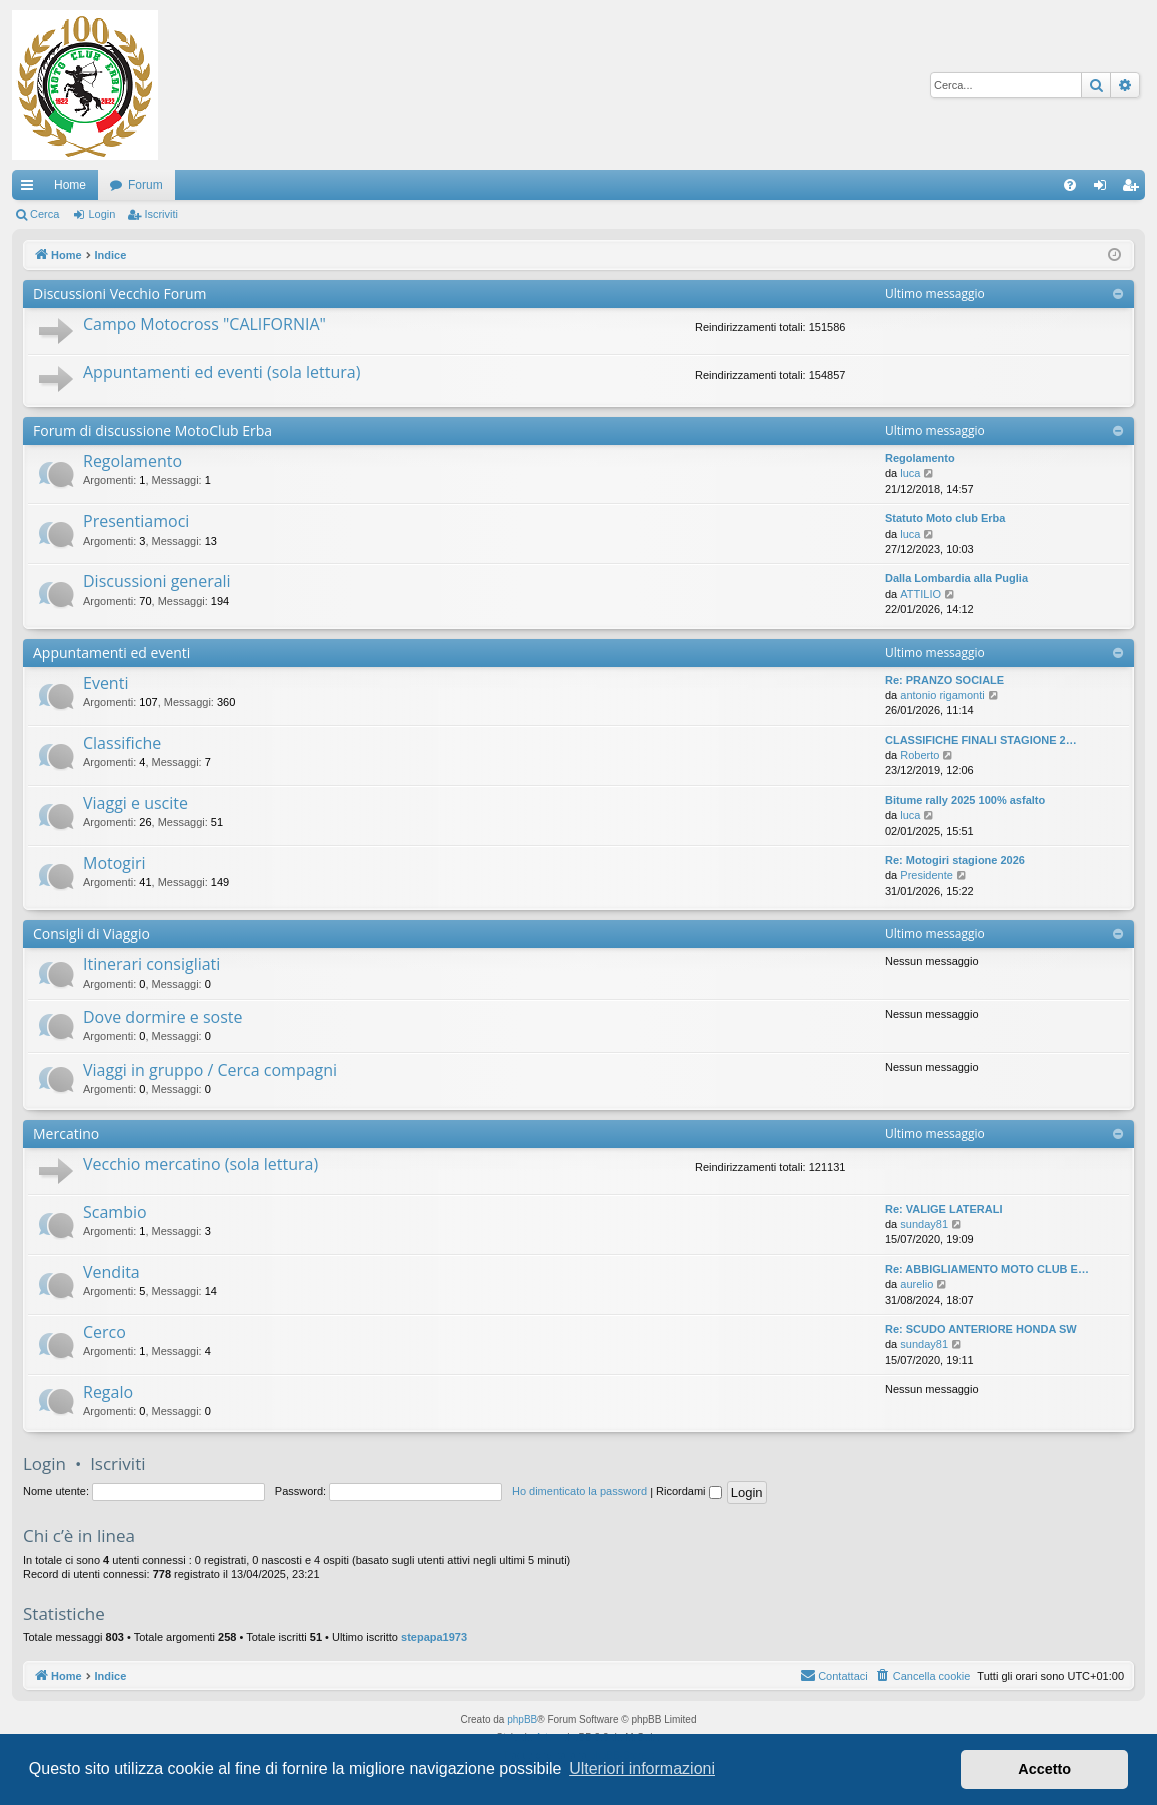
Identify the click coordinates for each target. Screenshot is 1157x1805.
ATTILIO (920, 594)
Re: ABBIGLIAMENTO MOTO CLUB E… (987, 1269)
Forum (145, 185)
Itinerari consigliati (151, 964)
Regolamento (132, 461)
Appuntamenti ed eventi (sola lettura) (221, 372)
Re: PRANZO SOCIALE (944, 680)
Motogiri (114, 863)
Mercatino (66, 1133)
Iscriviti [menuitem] (1134, 189)
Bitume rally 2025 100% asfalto (965, 800)
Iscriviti (161, 214)
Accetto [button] (1044, 1769)
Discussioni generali (157, 581)
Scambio (115, 1212)
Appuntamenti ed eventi (111, 652)
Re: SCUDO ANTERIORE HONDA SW (981, 1329)
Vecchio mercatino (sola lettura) (200, 1164)
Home (70, 185)
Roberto (919, 755)
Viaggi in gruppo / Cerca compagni (210, 1070)
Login (101, 214)
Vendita (111, 1272)
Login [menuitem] (1104, 189)
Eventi (105, 683)
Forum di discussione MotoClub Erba (152, 430)
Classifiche (122, 743)
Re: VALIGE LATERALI (944, 1209)
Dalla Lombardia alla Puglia (956, 578)
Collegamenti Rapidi (31, 189)
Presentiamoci (136, 521)
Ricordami (689, 1491)
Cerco (104, 1332)
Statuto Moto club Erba (945, 518)
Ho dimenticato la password (579, 1491)
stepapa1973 (434, 1637)
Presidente (926, 875)
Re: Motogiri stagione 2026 (955, 860)
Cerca (44, 214)
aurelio (916, 1284)
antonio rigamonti (942, 695)
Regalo (108, 1392)
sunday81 (924, 1224)
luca (910, 473)
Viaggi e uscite (135, 803)
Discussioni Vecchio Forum (119, 293)
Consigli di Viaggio (91, 933)
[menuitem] (1070, 185)
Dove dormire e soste (163, 1017)
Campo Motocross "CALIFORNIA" (204, 324)
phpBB (522, 1719)
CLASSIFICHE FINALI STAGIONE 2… (981, 740)
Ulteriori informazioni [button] (642, 1768)
